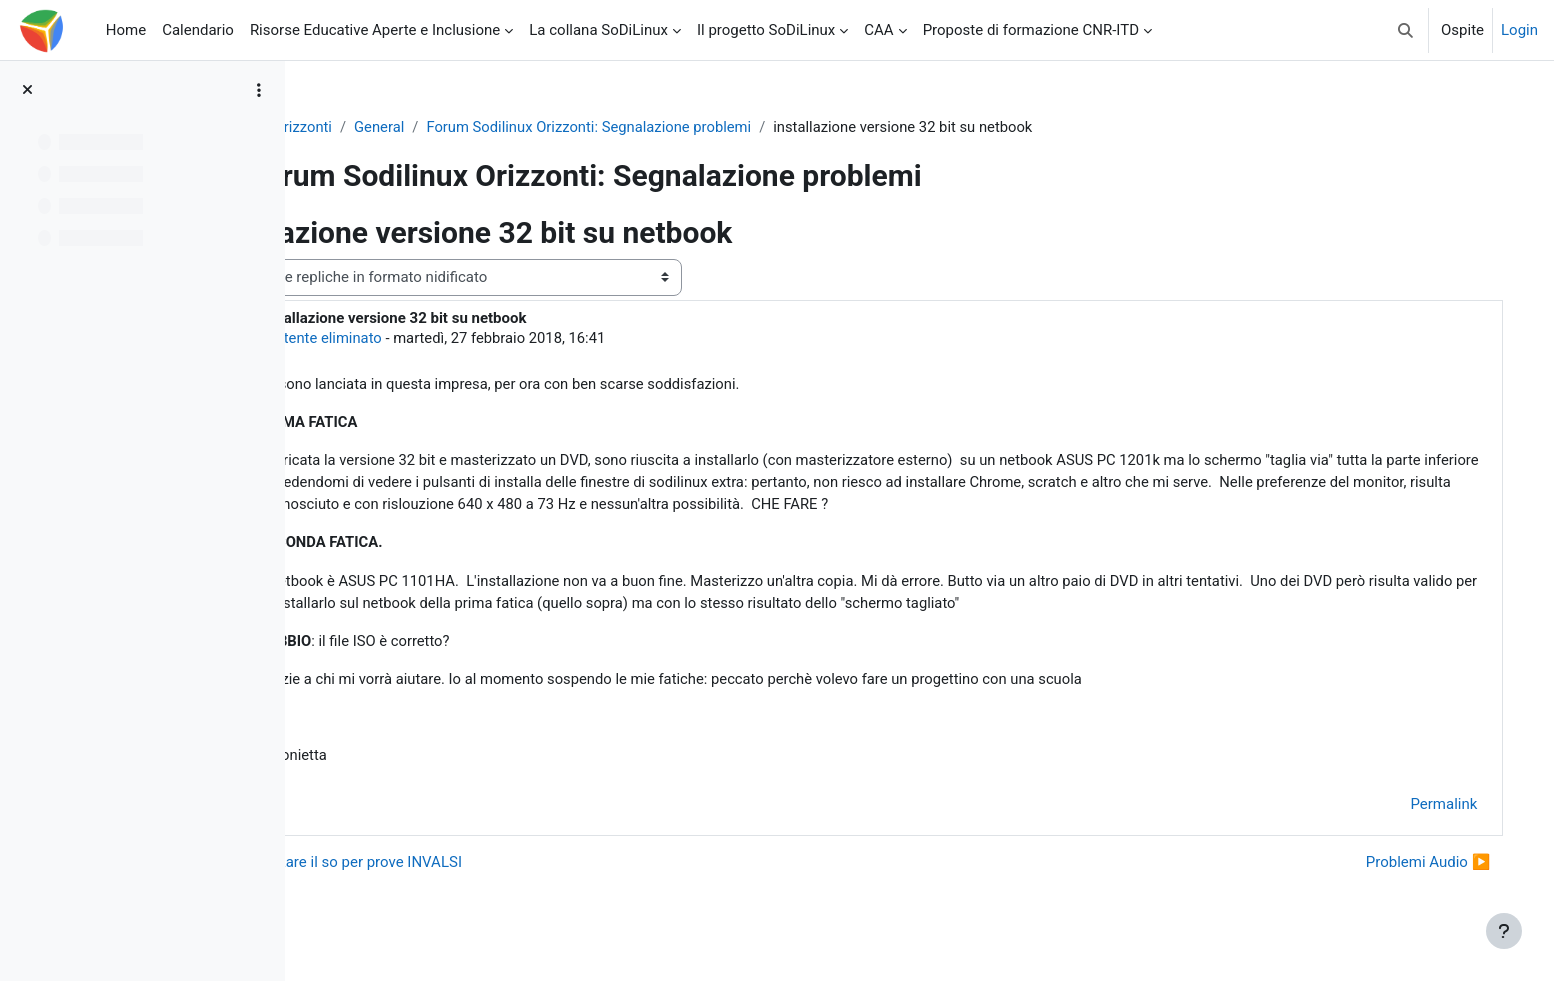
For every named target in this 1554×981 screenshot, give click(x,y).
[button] (1405, 30)
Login (1519, 30)
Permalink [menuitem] (1423, 810)
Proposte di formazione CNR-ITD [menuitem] (1031, 30)
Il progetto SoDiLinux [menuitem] (766, 30)
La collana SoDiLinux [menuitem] (598, 30)
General (509, 127)
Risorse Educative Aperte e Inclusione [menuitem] (375, 30)
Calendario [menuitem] (198, 30)
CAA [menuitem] (878, 30)
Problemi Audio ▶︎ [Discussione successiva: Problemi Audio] (1407, 867)
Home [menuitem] (126, 30)
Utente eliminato (456, 338)
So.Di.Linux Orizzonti (393, 127)
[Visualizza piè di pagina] (1504, 931)
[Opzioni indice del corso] (259, 90)
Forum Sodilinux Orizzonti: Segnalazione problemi (722, 127)
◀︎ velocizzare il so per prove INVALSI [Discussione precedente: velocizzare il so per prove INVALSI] (463, 867)
